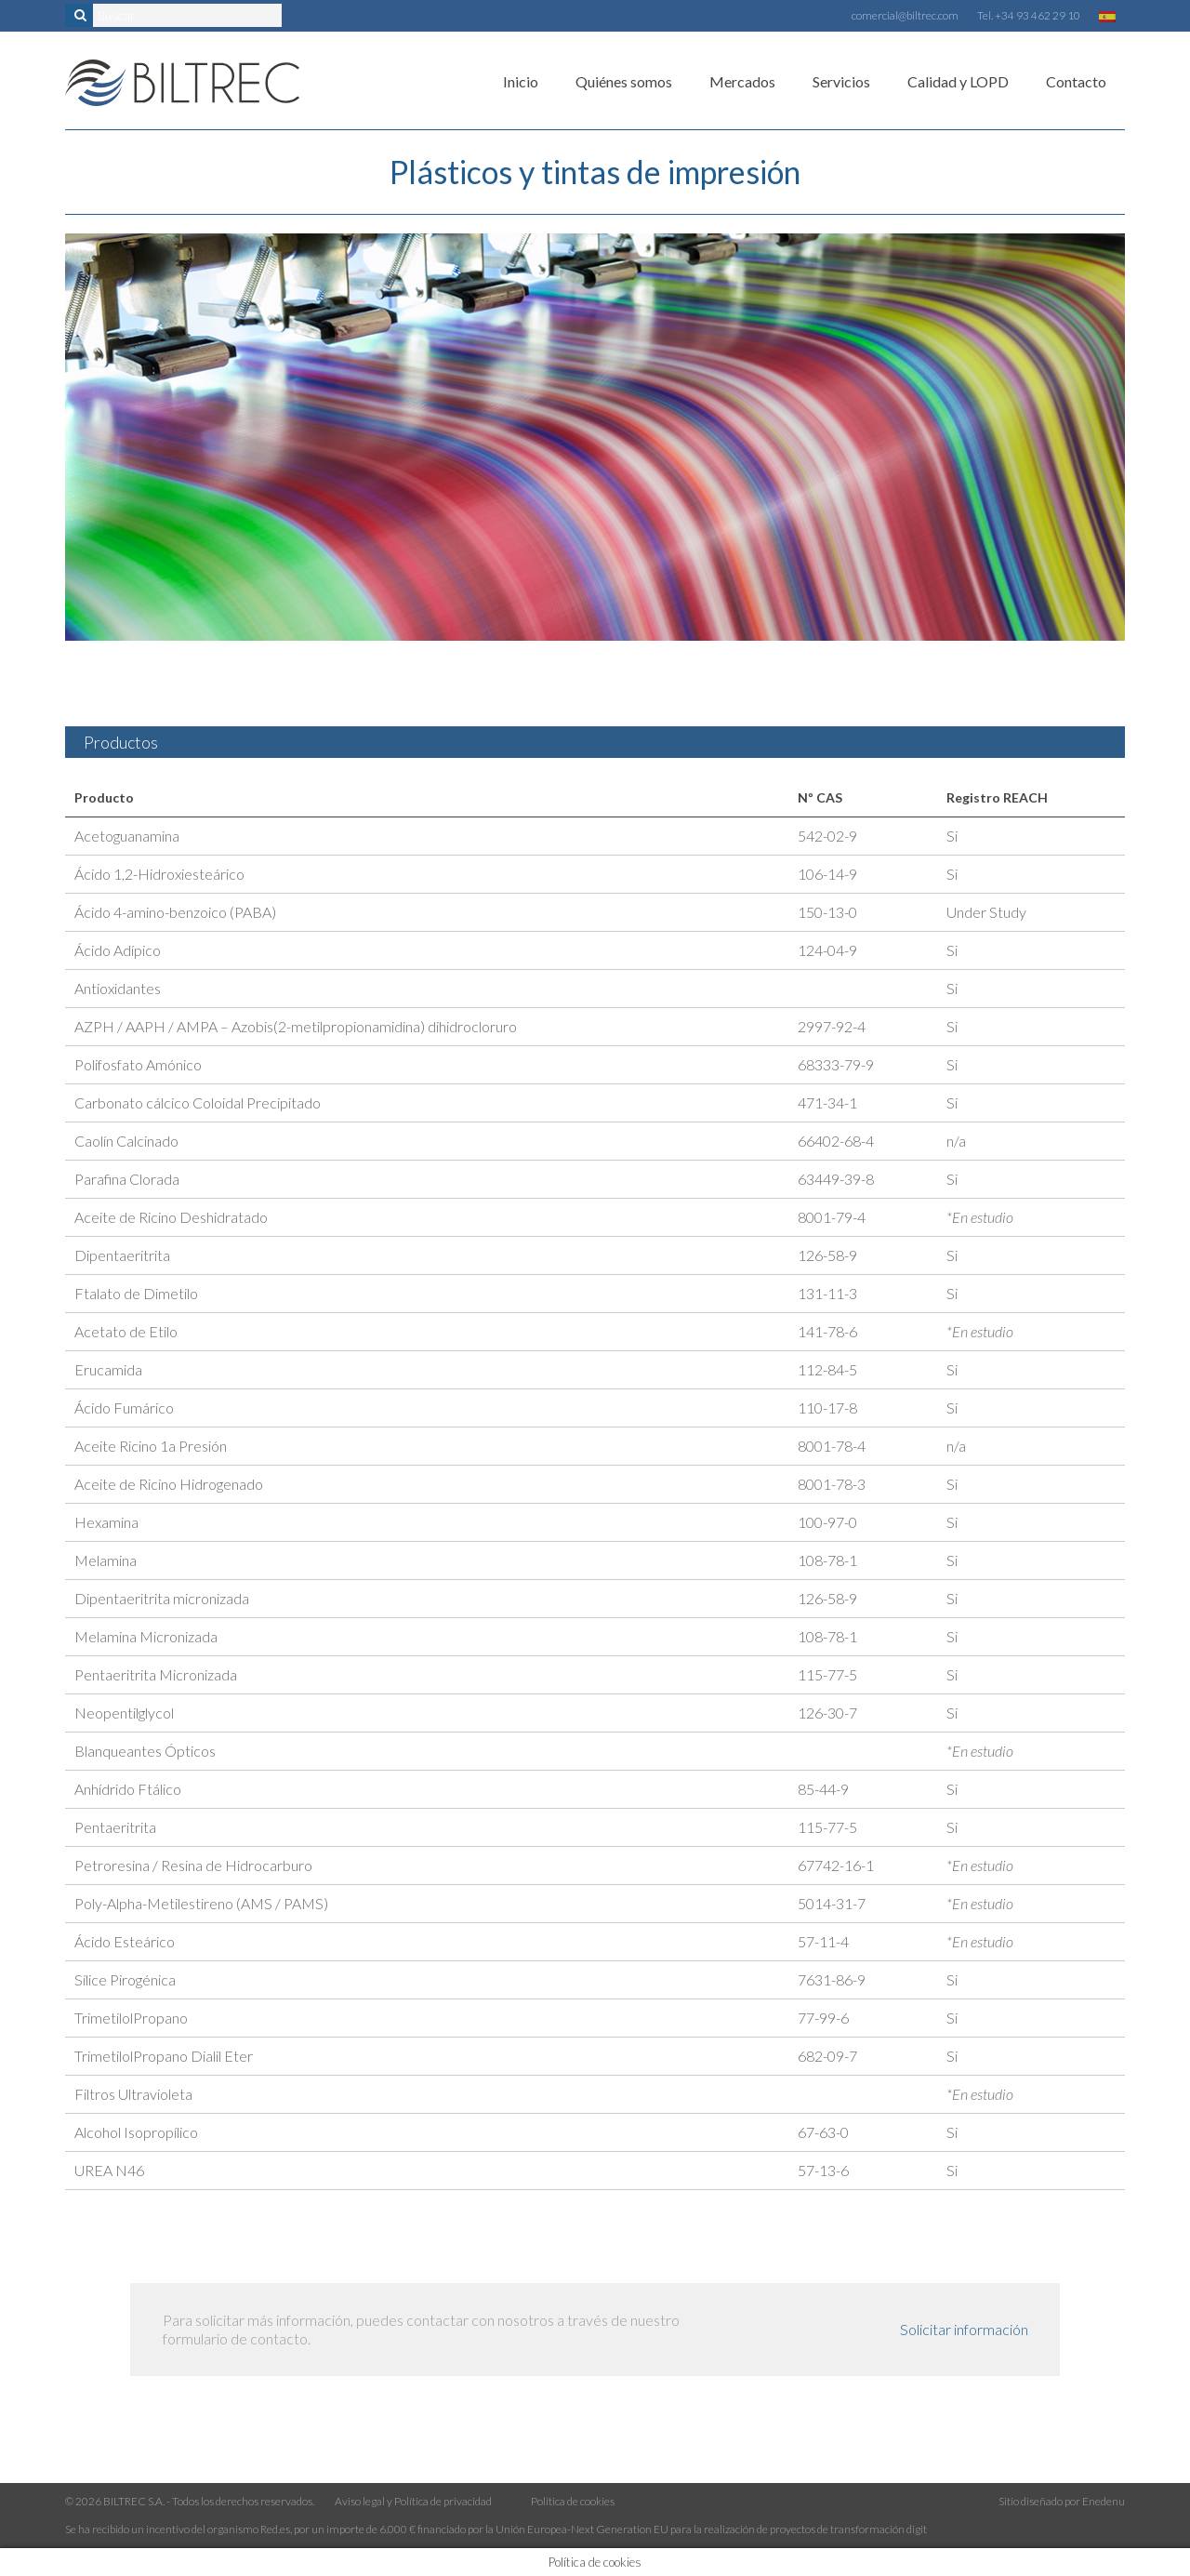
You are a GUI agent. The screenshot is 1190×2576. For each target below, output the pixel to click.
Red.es (275, 2529)
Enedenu (1103, 2501)
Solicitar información (964, 2329)
